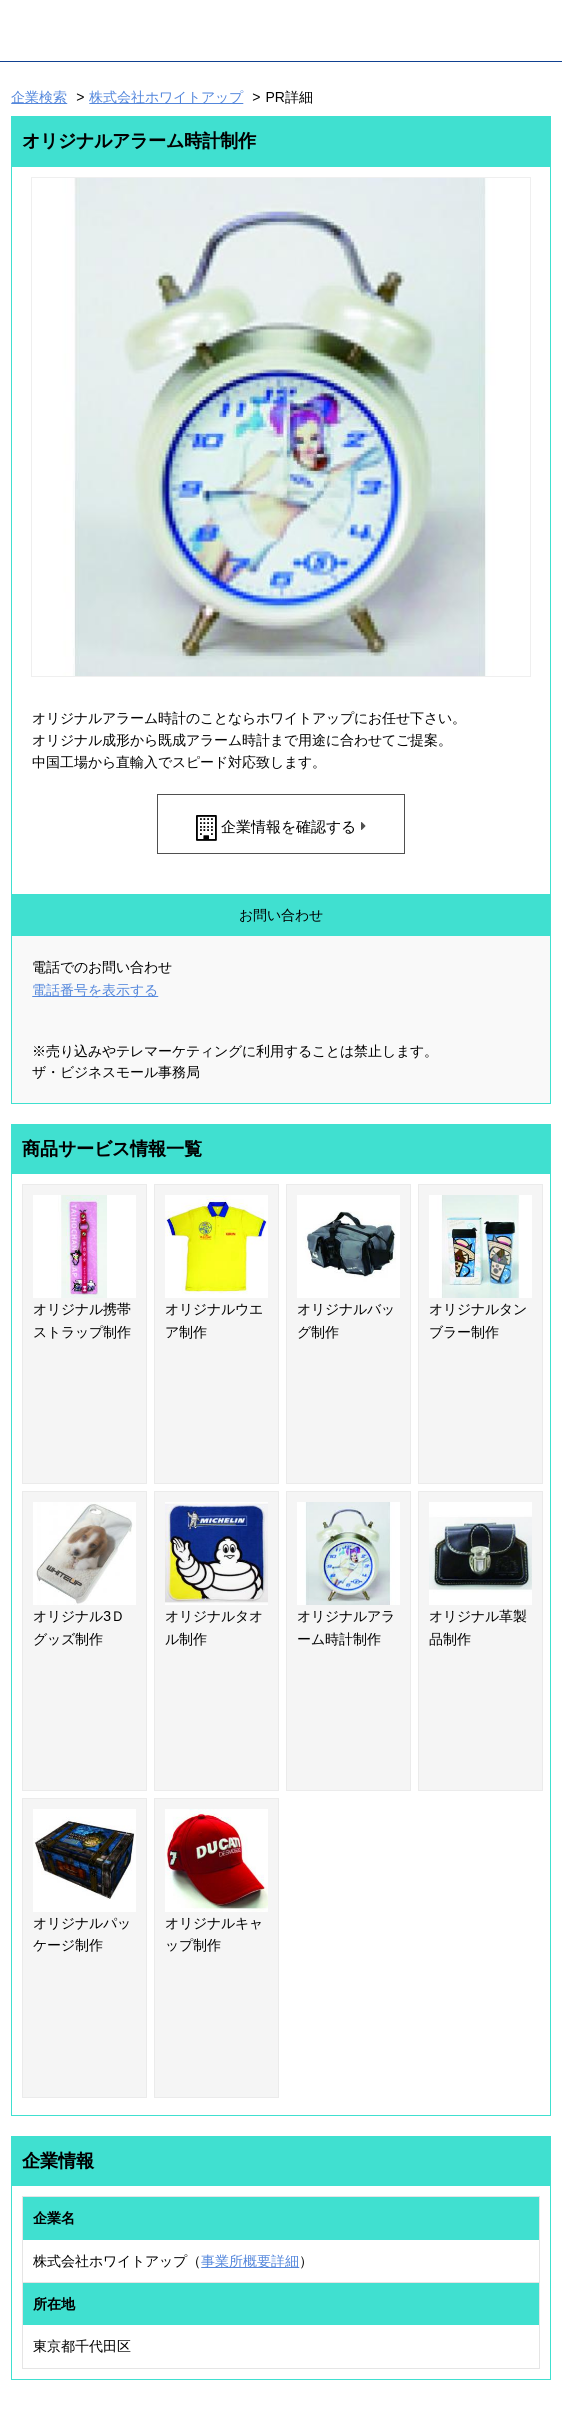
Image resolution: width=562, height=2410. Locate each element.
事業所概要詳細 (250, 2261)
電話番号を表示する (95, 990)
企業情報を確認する (288, 826)
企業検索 (39, 97)
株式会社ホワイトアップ (166, 97)
